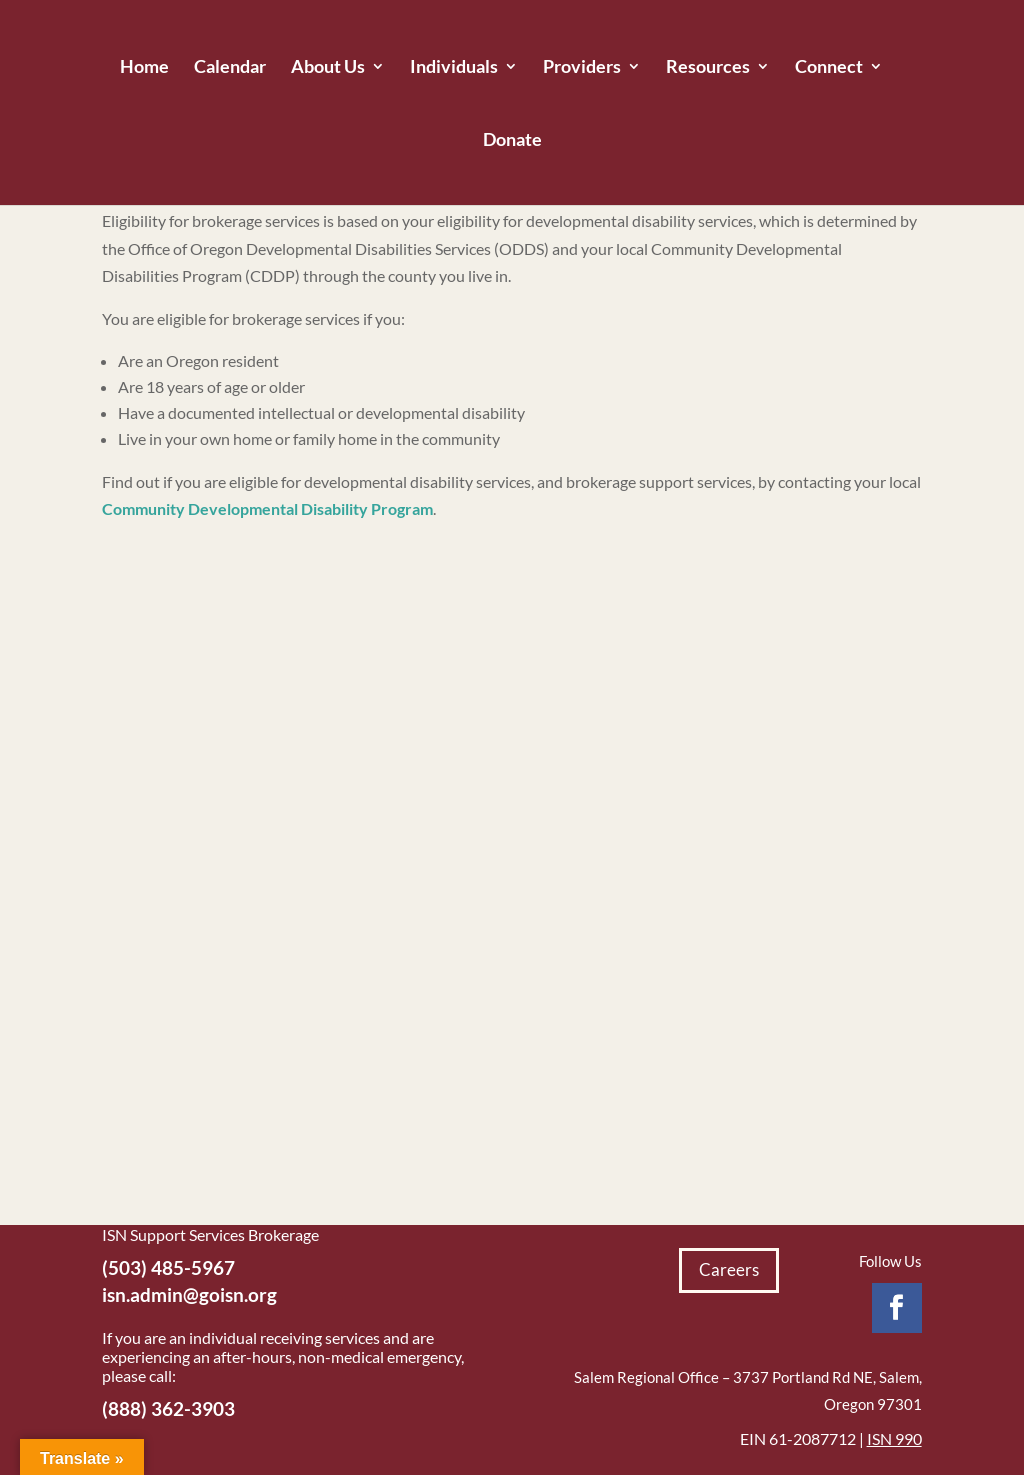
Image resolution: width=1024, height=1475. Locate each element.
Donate (512, 141)
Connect (829, 68)
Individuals (454, 68)
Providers (582, 68)
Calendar (230, 68)
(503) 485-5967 (168, 1267)
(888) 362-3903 (168, 1408)
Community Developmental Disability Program (267, 508)
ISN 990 (894, 1438)
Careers (729, 1269)
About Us (328, 68)
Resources (708, 68)
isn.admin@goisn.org (189, 1294)
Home (144, 68)
